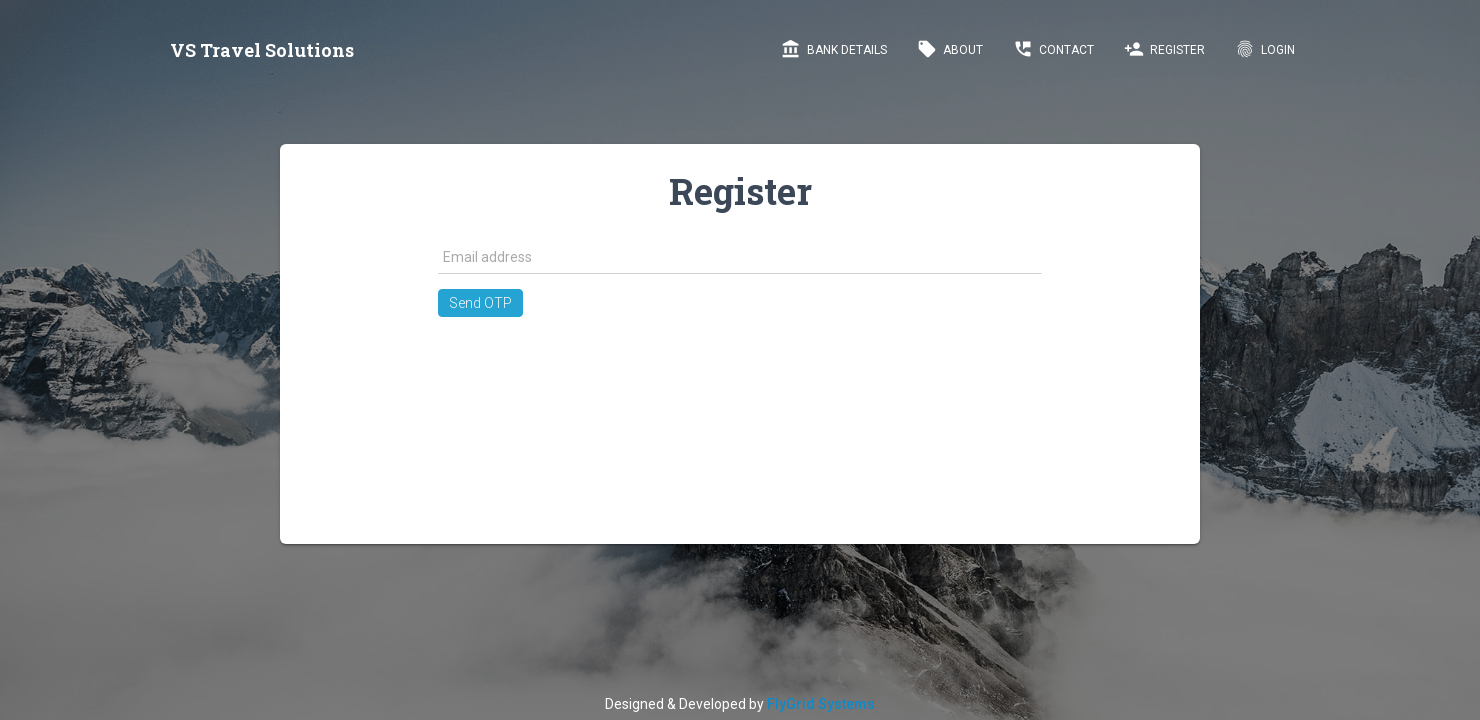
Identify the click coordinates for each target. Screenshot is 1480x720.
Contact (1053, 49)
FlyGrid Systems (821, 704)
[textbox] (739, 257)
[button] (480, 303)
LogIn (1265, 49)
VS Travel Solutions (262, 50)
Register (1164, 49)
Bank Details (834, 49)
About (950, 49)
